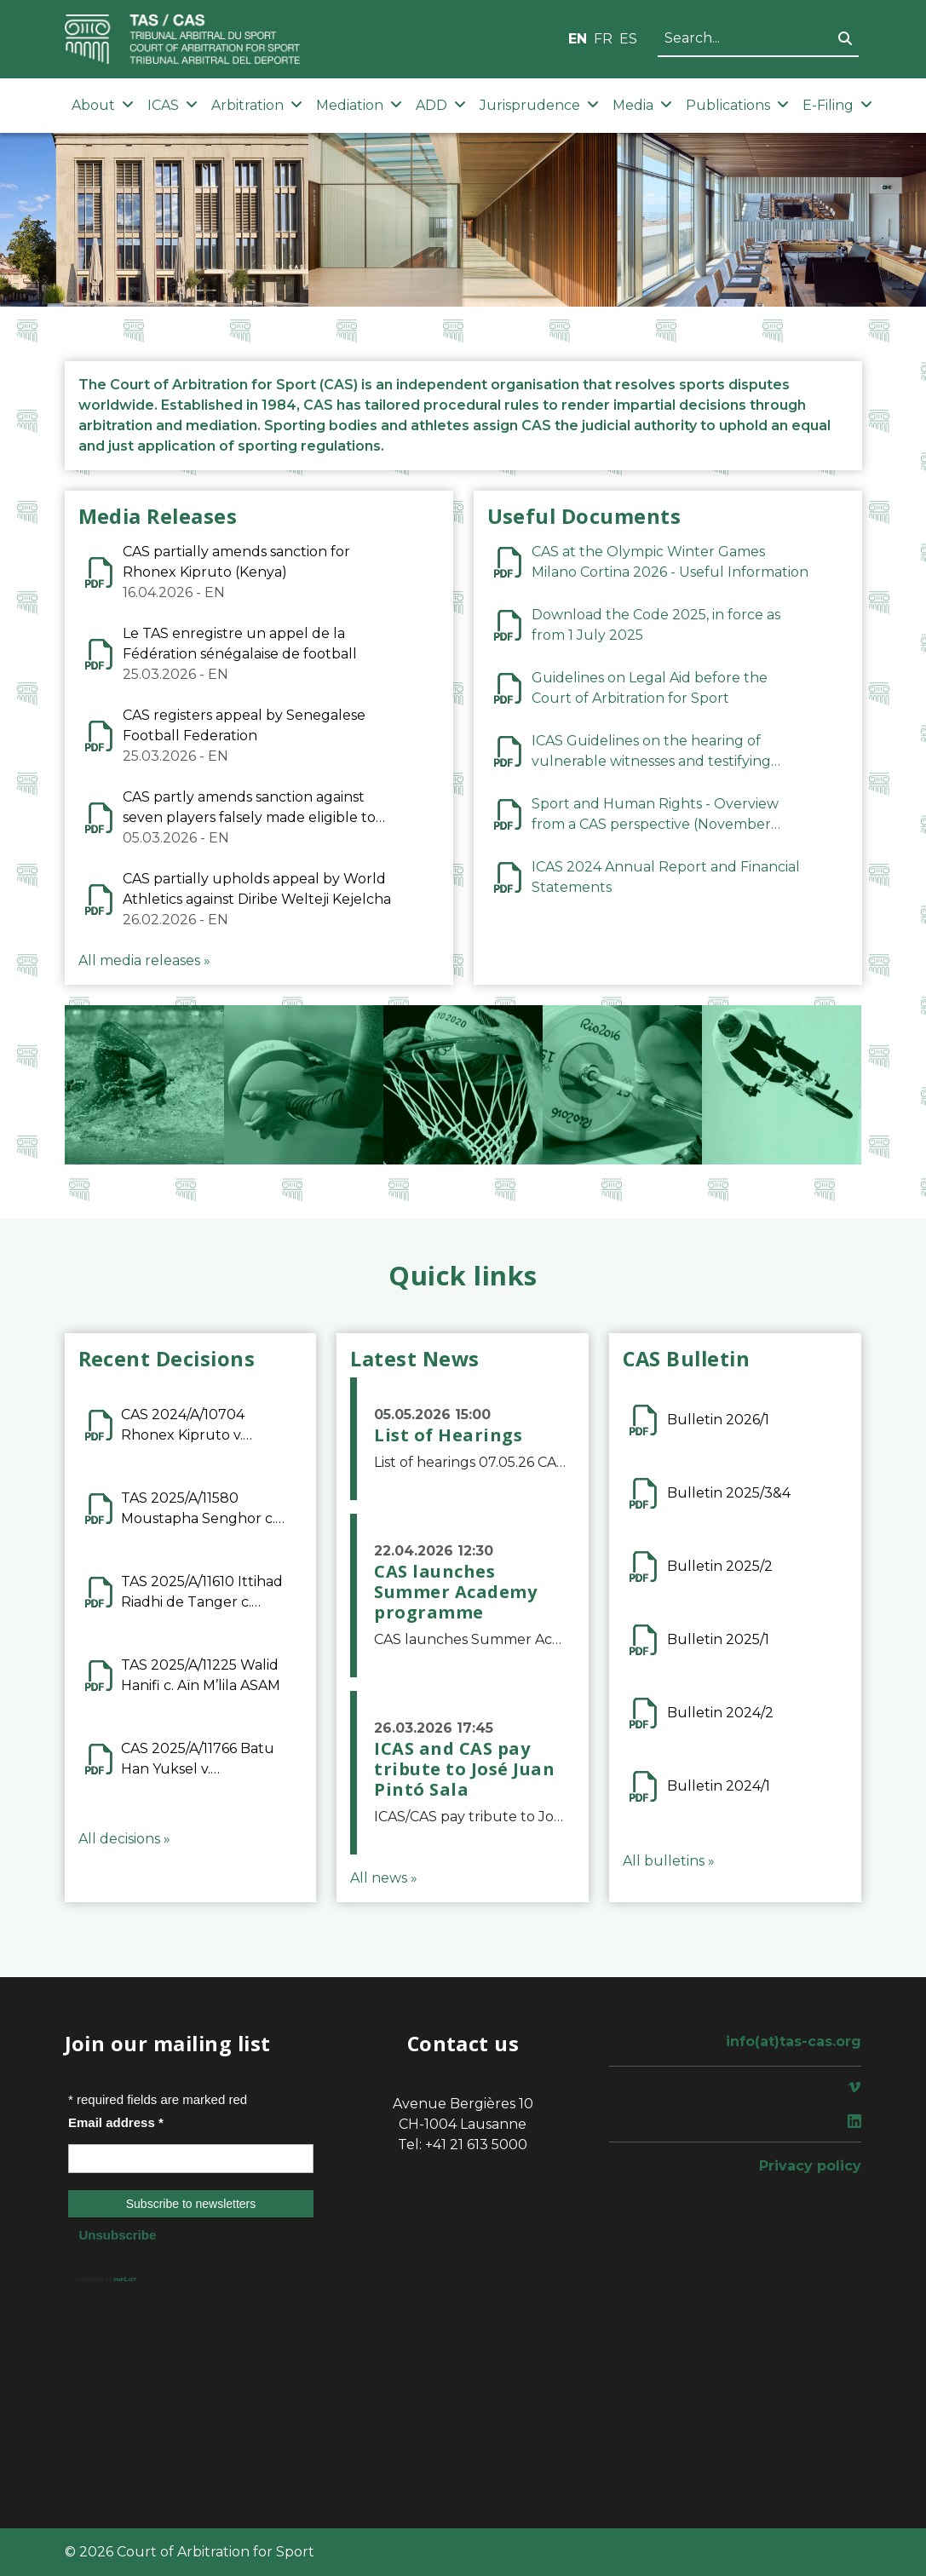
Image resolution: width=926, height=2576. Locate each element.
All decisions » (124, 1839)
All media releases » (144, 960)
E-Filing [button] (837, 105)
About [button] (103, 105)
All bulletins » (669, 1861)
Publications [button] (737, 105)
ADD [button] (441, 105)
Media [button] (642, 105)
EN (577, 39)
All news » (383, 1878)
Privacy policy (810, 2166)
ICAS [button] (172, 105)
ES (628, 39)
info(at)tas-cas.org (793, 2041)
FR (603, 39)
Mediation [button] (359, 105)
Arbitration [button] (256, 105)
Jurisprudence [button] (539, 105)
